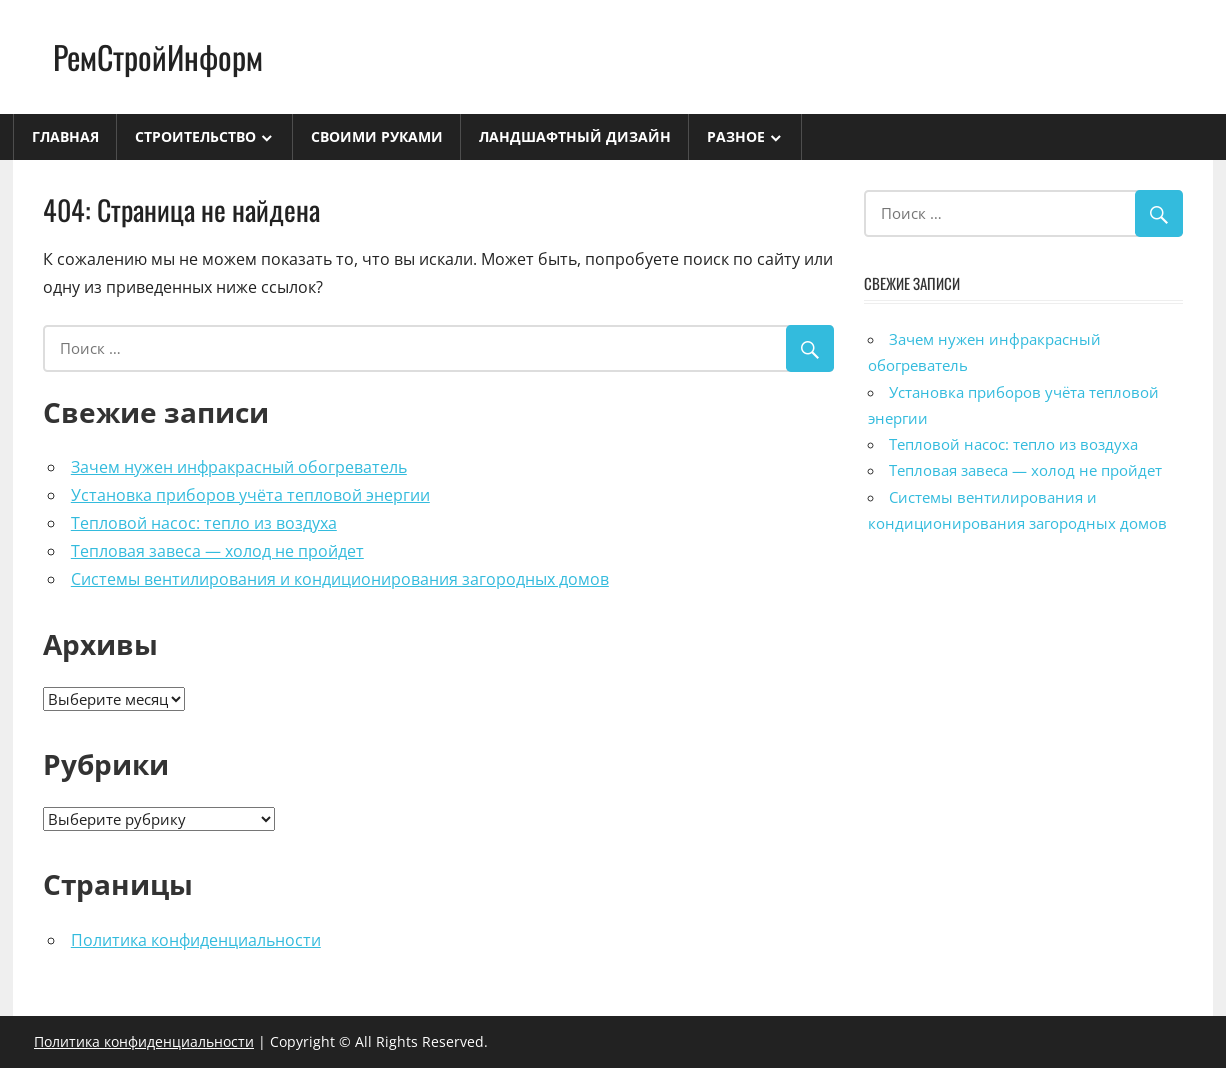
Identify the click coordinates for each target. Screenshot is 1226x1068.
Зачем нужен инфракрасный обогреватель (239, 467)
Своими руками (377, 136)
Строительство (195, 136)
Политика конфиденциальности (196, 940)
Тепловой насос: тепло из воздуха (204, 523)
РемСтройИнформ (158, 56)
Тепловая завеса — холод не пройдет (217, 551)
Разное (736, 136)
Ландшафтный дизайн (575, 136)
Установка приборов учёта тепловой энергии (250, 495)
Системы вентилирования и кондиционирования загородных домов (340, 579)
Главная (65, 136)
